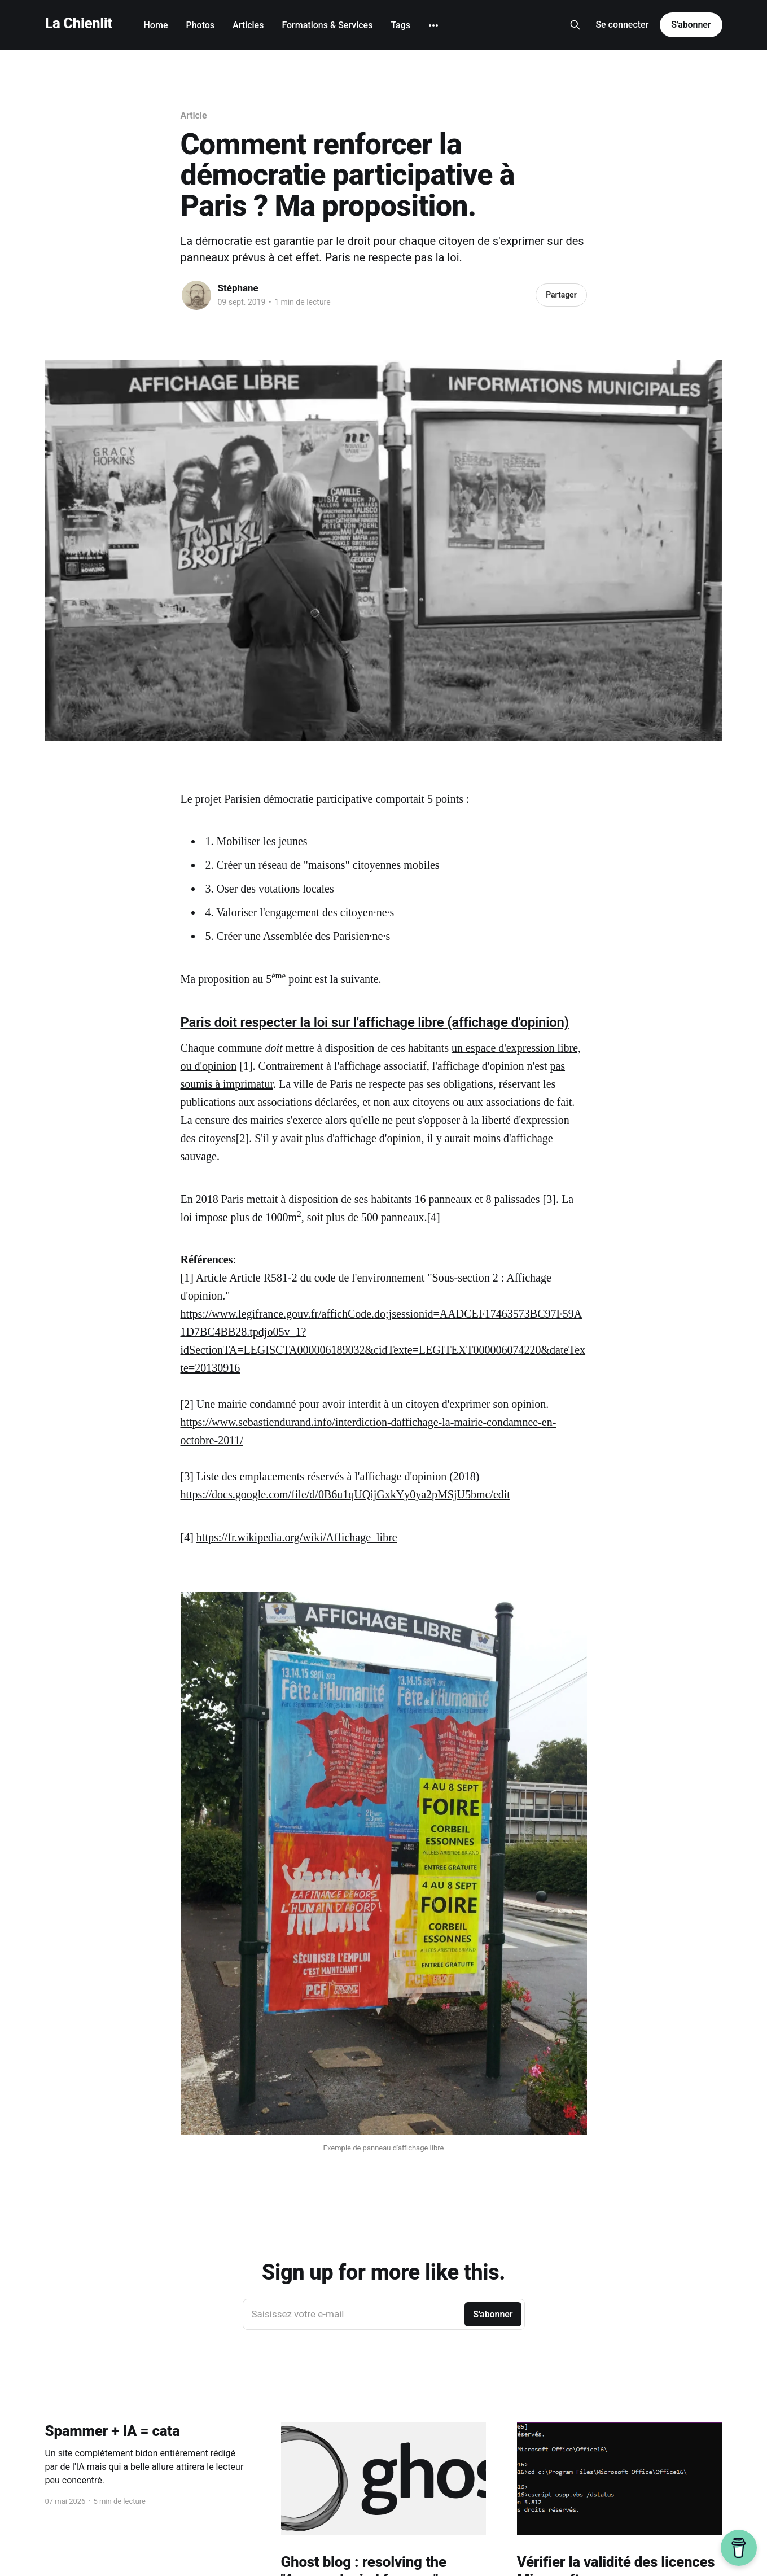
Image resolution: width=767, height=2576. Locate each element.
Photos (200, 25)
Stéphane (238, 288)
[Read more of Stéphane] (196, 295)
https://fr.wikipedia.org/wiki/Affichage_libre (296, 1537)
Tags (400, 25)
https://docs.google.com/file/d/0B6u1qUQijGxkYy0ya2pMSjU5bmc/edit (345, 1494)
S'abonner (691, 24)
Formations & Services (327, 25)
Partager (561, 294)
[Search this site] (575, 25)
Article (194, 115)
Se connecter (621, 24)
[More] (433, 25)
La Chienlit (78, 23)
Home (156, 25)
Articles (248, 25)
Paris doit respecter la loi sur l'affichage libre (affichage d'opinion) (375, 1022)
